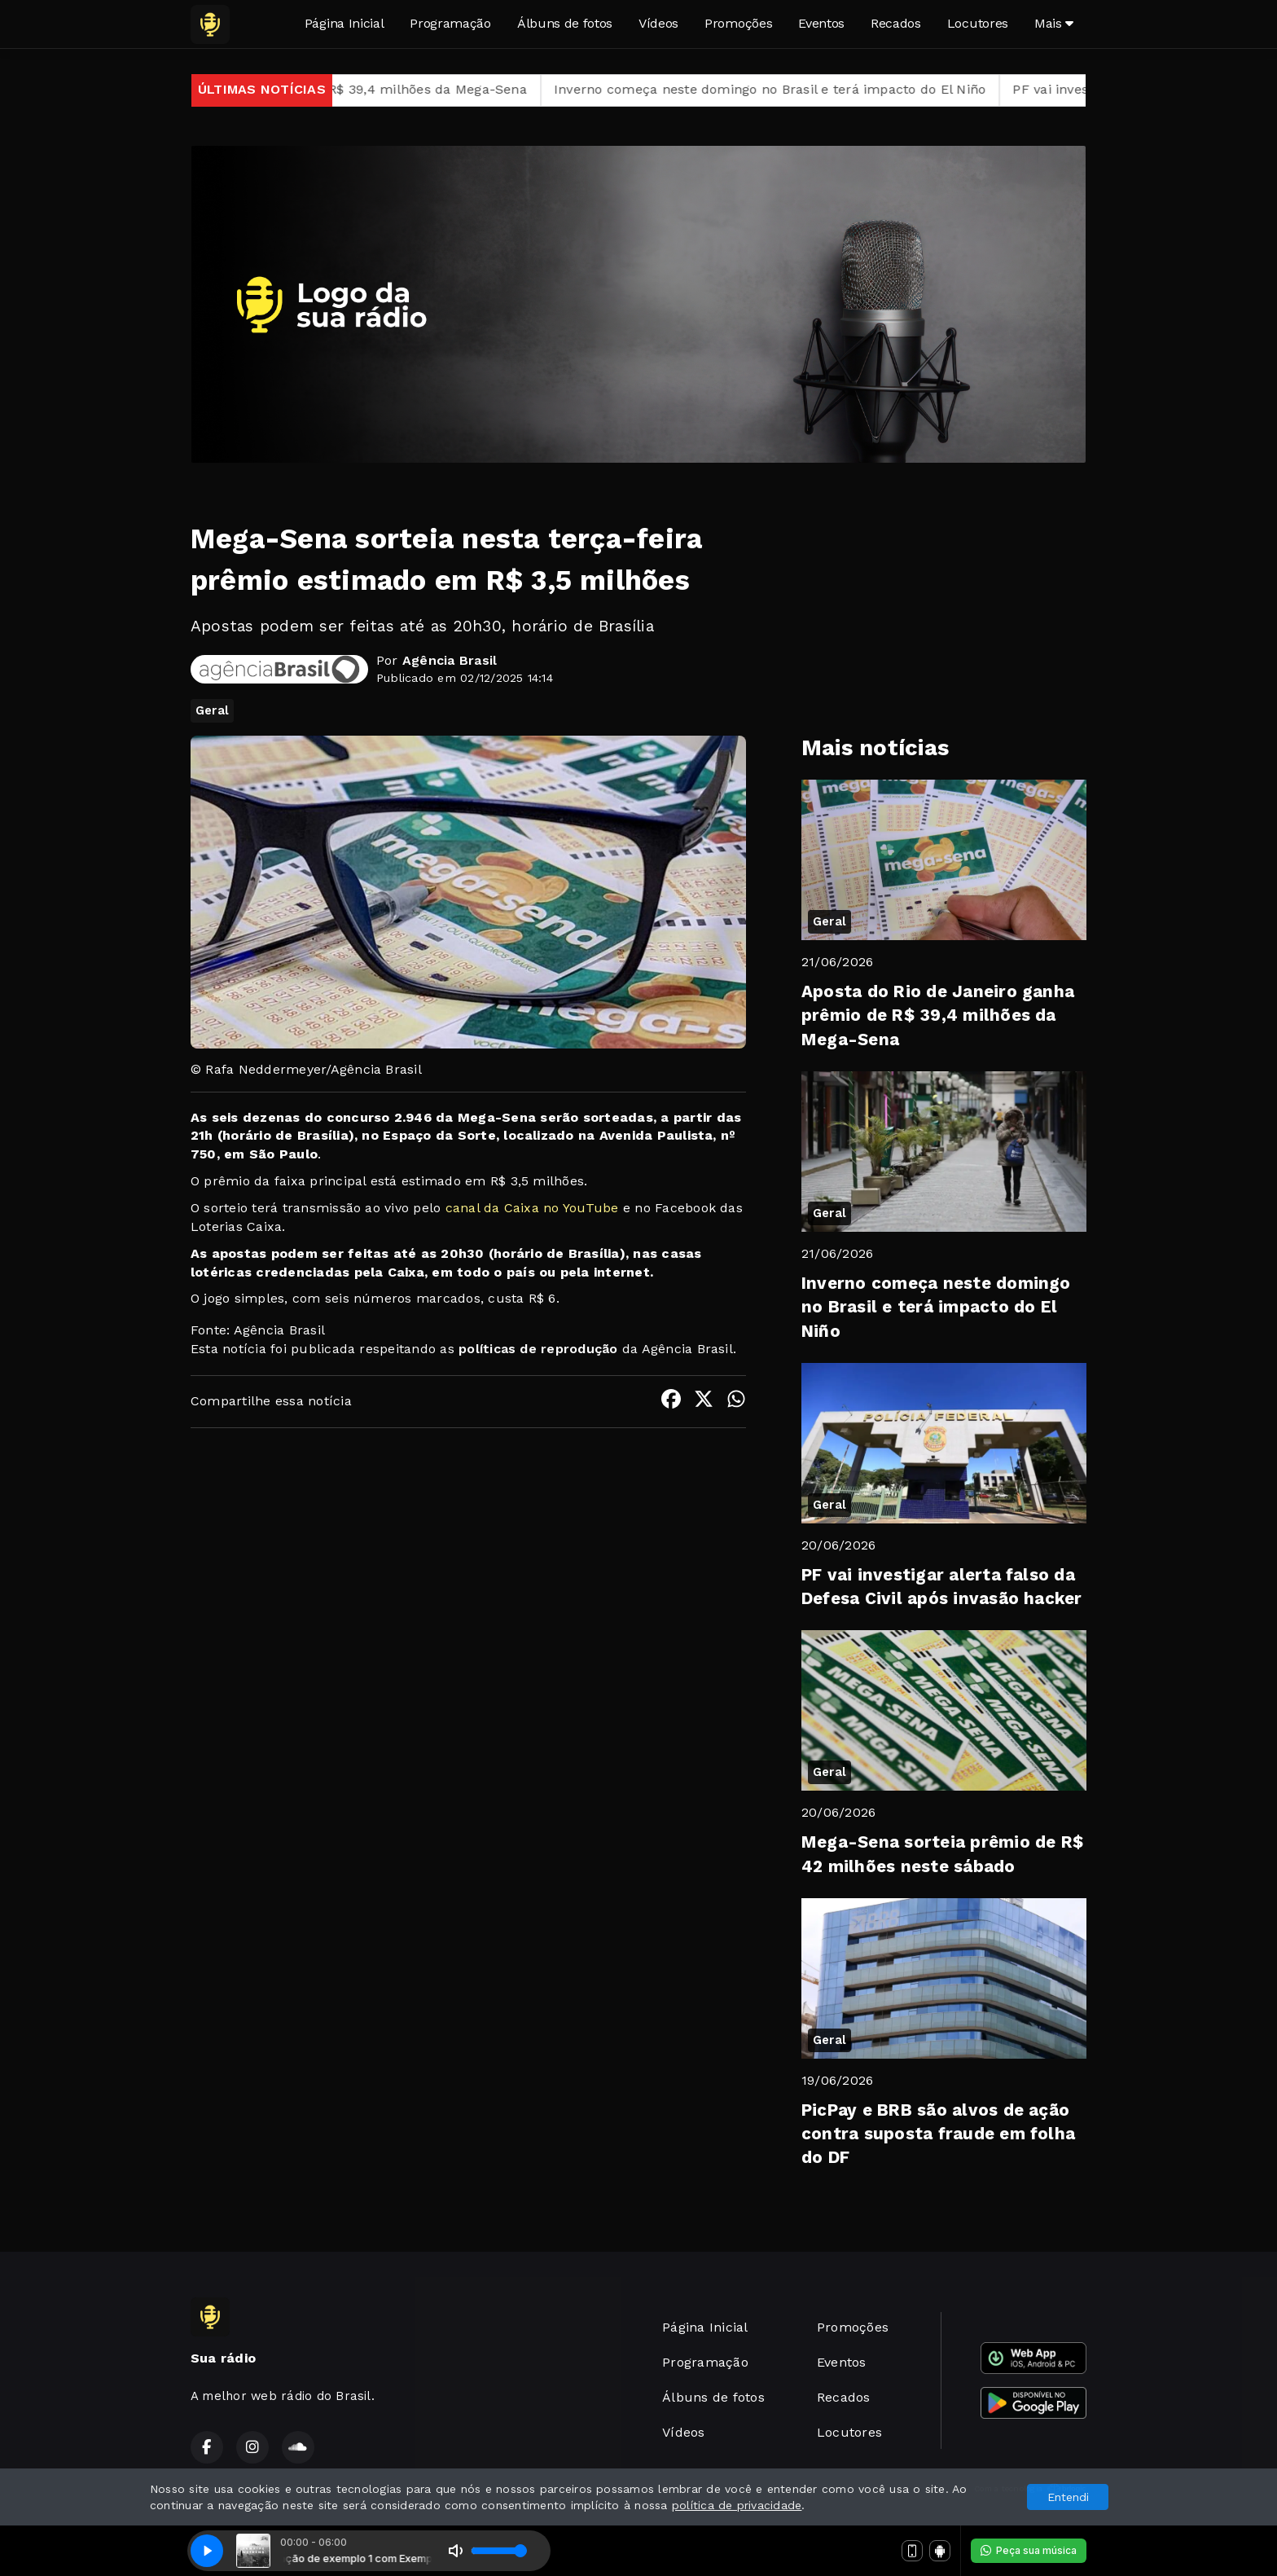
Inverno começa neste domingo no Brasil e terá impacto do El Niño (789, 89)
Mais (1053, 23)
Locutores (977, 23)
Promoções (738, 23)
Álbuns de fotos (564, 23)
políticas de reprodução (538, 1348)
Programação (450, 23)
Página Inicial (344, 23)
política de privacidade (737, 2505)
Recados (896, 23)
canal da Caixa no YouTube (529, 1207)
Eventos (821, 23)
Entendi (1068, 2496)
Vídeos (658, 23)
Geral (212, 710)
